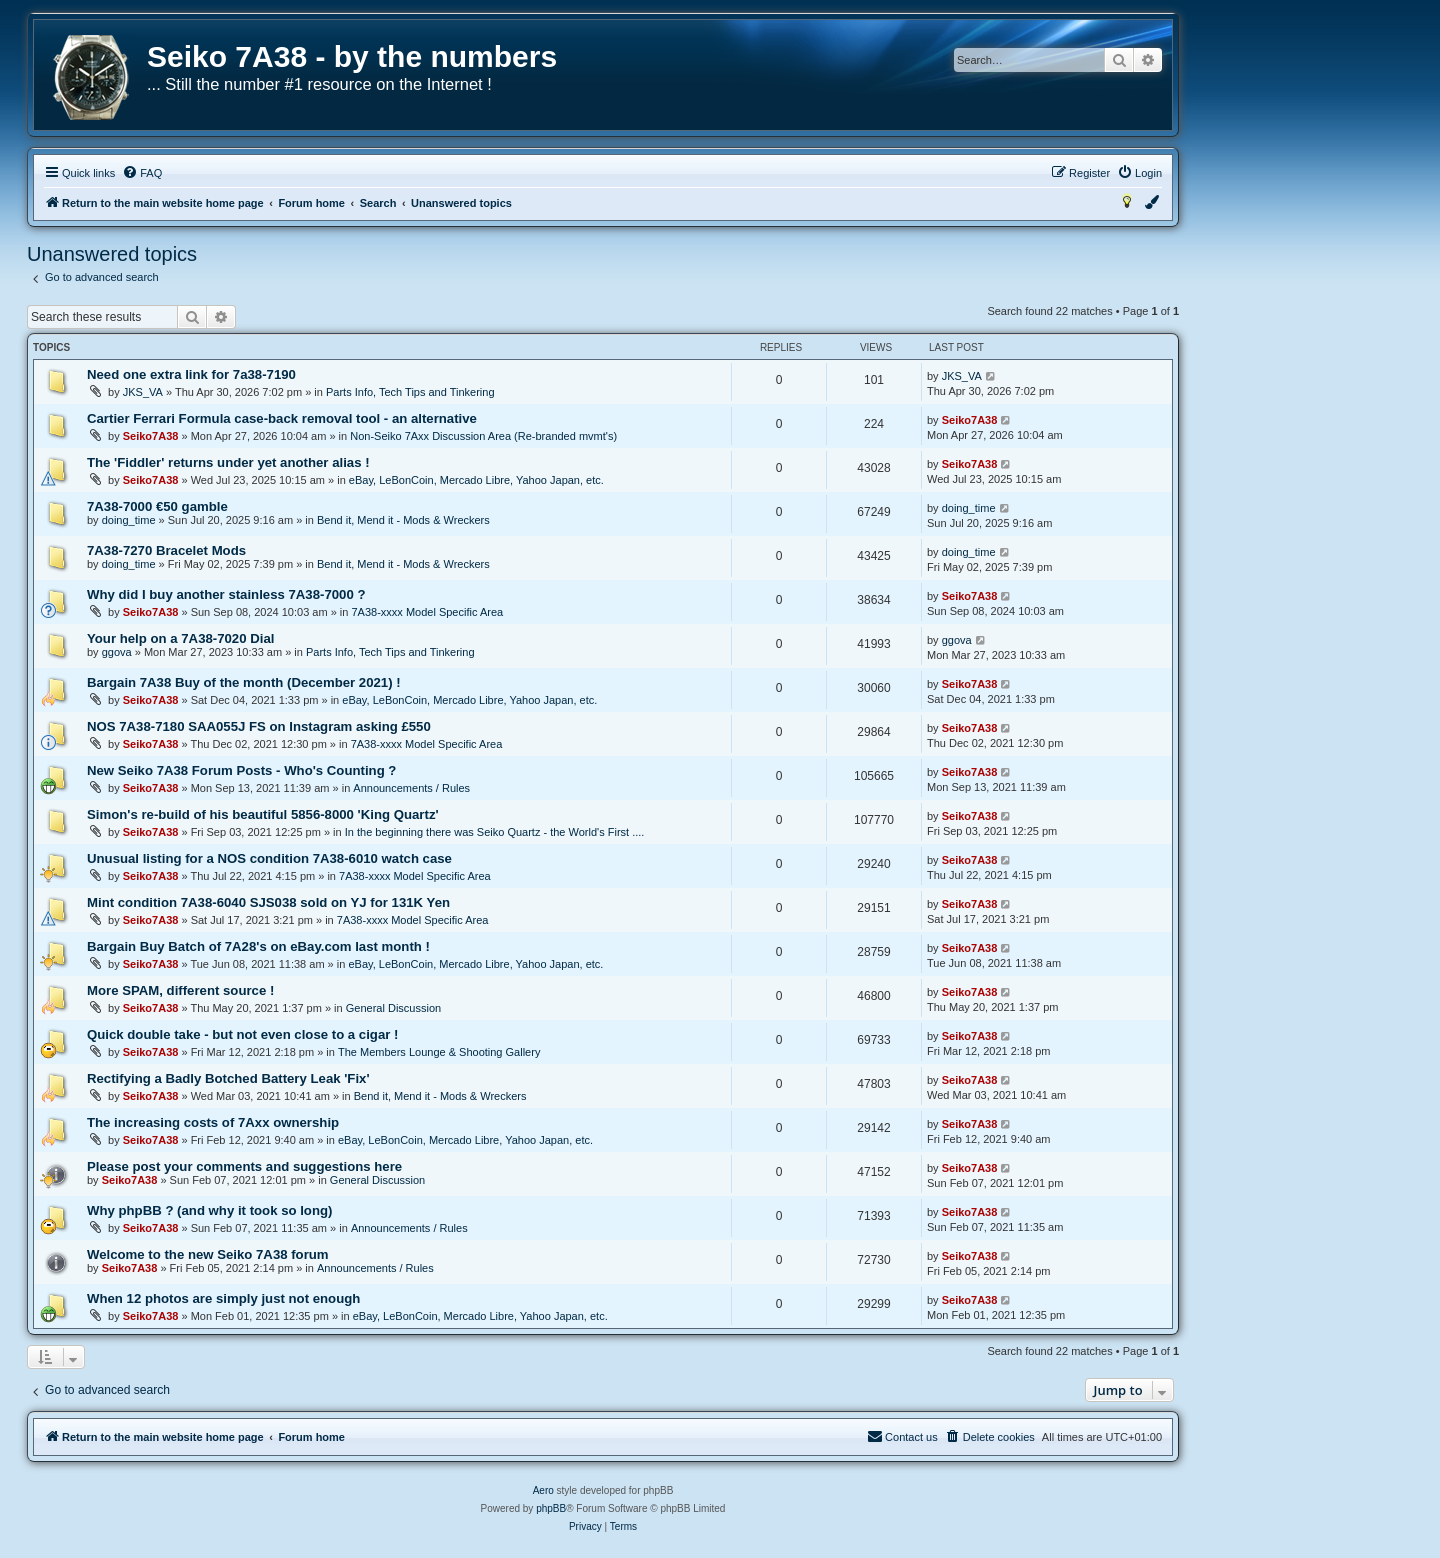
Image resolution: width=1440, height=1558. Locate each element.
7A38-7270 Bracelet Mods (166, 550)
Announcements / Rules (411, 788)
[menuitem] (142, 173)
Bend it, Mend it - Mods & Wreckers (403, 520)
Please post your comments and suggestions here (244, 1166)
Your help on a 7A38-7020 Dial (180, 638)
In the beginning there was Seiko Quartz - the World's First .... (495, 832)
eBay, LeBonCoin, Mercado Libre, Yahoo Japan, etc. (476, 480)
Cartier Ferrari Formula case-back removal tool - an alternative (282, 418)
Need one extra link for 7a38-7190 (191, 374)
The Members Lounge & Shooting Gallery (439, 1052)
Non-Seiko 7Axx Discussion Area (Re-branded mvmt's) (483, 436)
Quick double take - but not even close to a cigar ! (242, 1034)
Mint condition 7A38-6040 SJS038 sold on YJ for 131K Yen (268, 902)
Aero (543, 1490)
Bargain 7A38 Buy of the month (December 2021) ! (244, 682)
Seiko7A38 (151, 436)
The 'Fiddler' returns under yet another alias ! (228, 462)
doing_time (129, 520)
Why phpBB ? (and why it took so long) (209, 1210)
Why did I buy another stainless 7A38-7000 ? (226, 594)
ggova (117, 652)
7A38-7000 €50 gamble (157, 506)
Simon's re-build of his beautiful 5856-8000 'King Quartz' (263, 814)
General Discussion (393, 1008)
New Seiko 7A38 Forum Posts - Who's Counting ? (241, 770)
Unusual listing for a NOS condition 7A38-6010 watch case (269, 858)
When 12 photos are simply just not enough (223, 1298)
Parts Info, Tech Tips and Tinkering (410, 392)
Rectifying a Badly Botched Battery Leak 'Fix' (228, 1078)
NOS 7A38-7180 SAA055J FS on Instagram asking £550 (259, 726)
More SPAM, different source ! (180, 990)
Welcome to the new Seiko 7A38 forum (208, 1254)
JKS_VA (143, 392)
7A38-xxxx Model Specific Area (427, 612)
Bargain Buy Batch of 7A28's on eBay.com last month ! (258, 946)
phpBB (551, 1508)
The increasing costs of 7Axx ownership (213, 1122)
